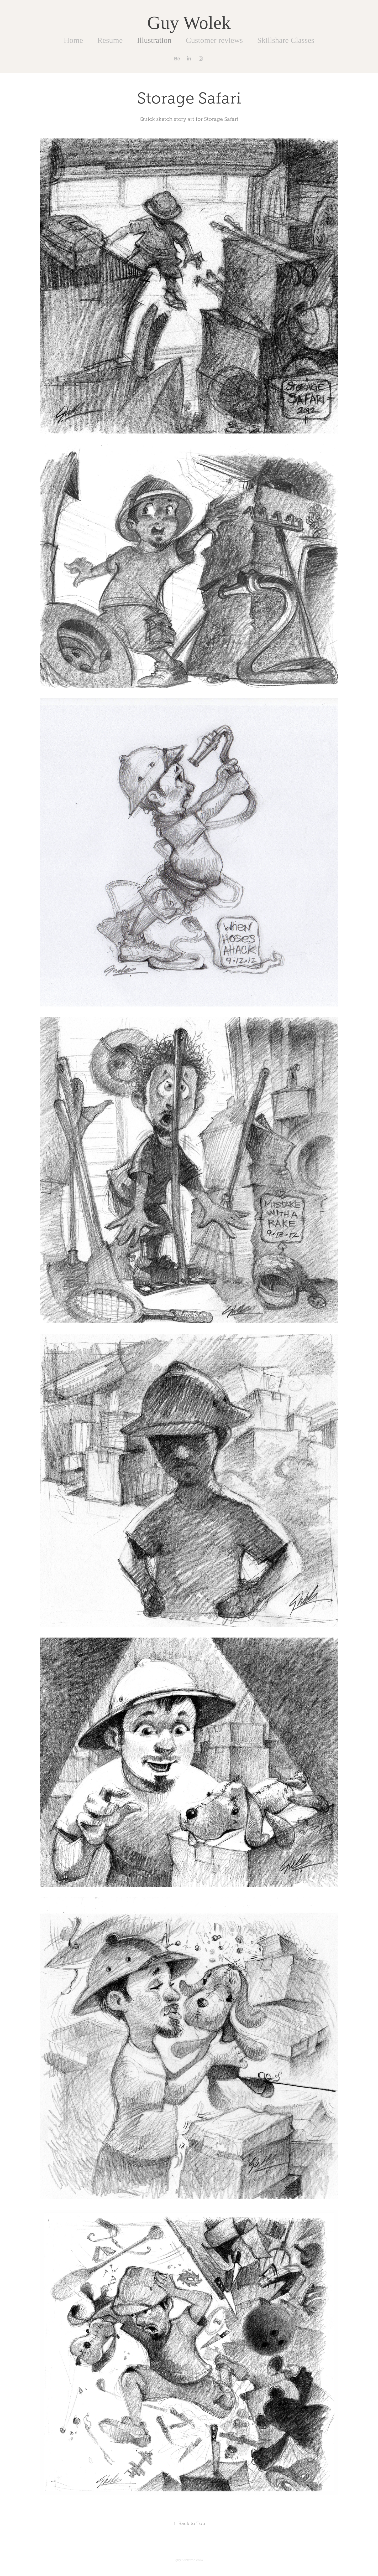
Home (73, 40)
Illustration (154, 40)
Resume (110, 40)
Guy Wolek (189, 23)
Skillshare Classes (285, 40)
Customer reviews (214, 40)
